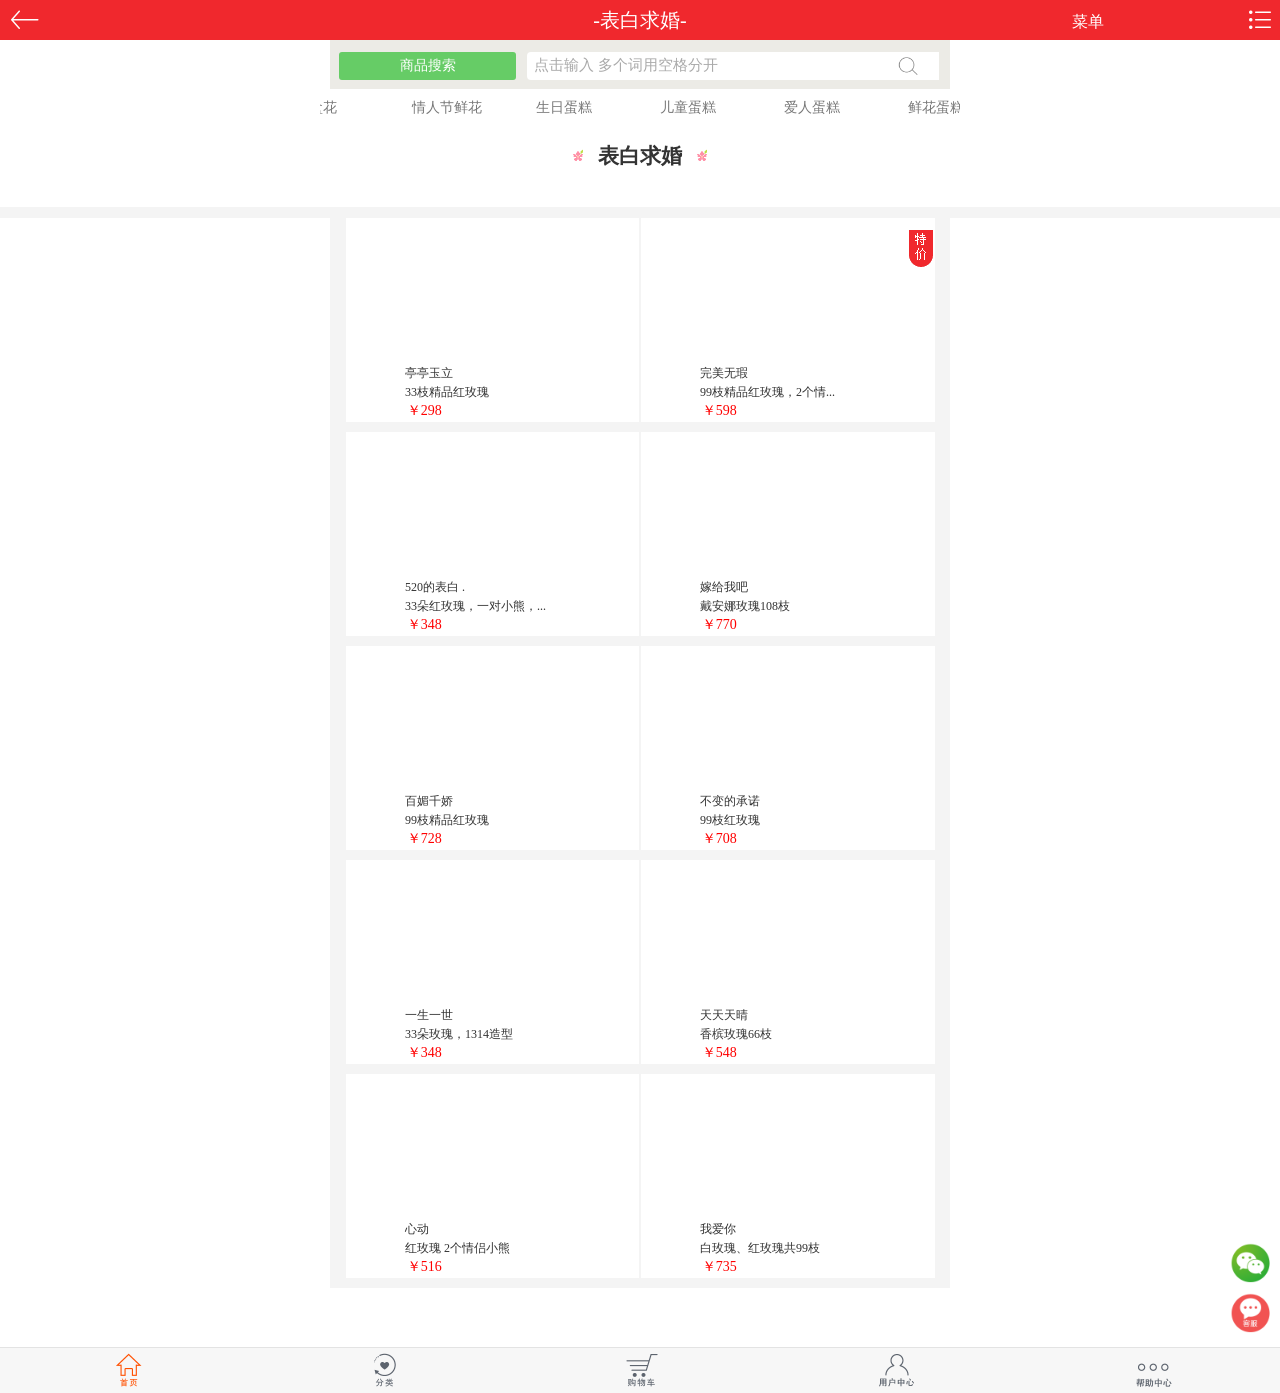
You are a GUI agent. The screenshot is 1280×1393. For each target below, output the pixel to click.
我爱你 (718, 1229)
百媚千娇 (429, 801)
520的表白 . (435, 587)
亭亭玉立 (429, 373)
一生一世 (429, 1015)
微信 (1250, 1268)
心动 (417, 1229)
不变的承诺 (730, 801)
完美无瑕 (724, 373)
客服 (1250, 1318)
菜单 (1088, 21)
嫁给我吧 (724, 587)
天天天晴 (724, 1015)
